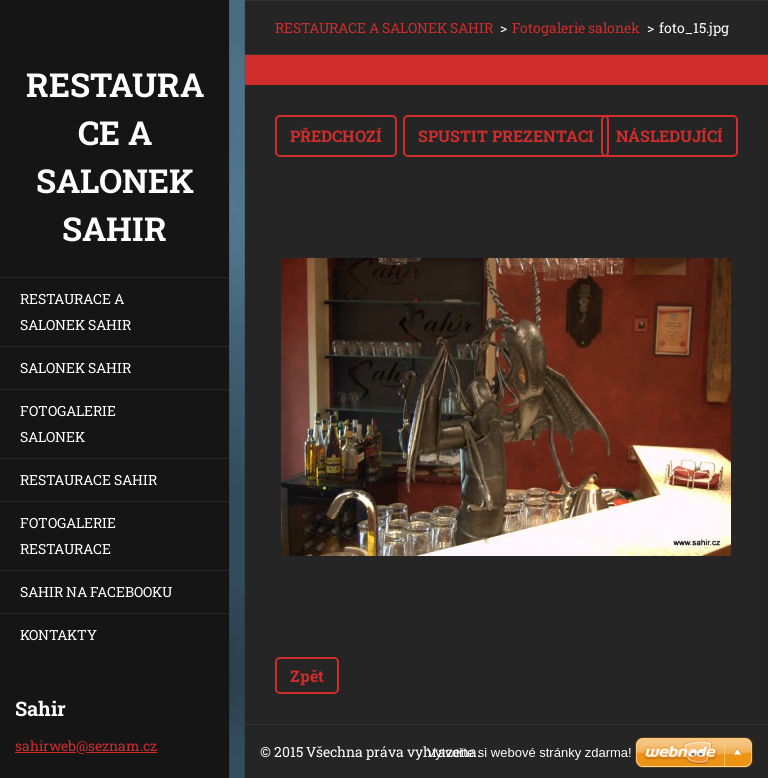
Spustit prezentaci (506, 135)
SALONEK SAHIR (75, 367)
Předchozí (336, 135)
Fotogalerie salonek (576, 27)
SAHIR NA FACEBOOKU (96, 591)
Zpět (307, 675)
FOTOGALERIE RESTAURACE (68, 535)
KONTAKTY (58, 634)
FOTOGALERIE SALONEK (68, 423)
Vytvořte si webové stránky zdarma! (529, 752)
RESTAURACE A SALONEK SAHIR (75, 311)
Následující (669, 135)
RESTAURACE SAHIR (88, 479)
